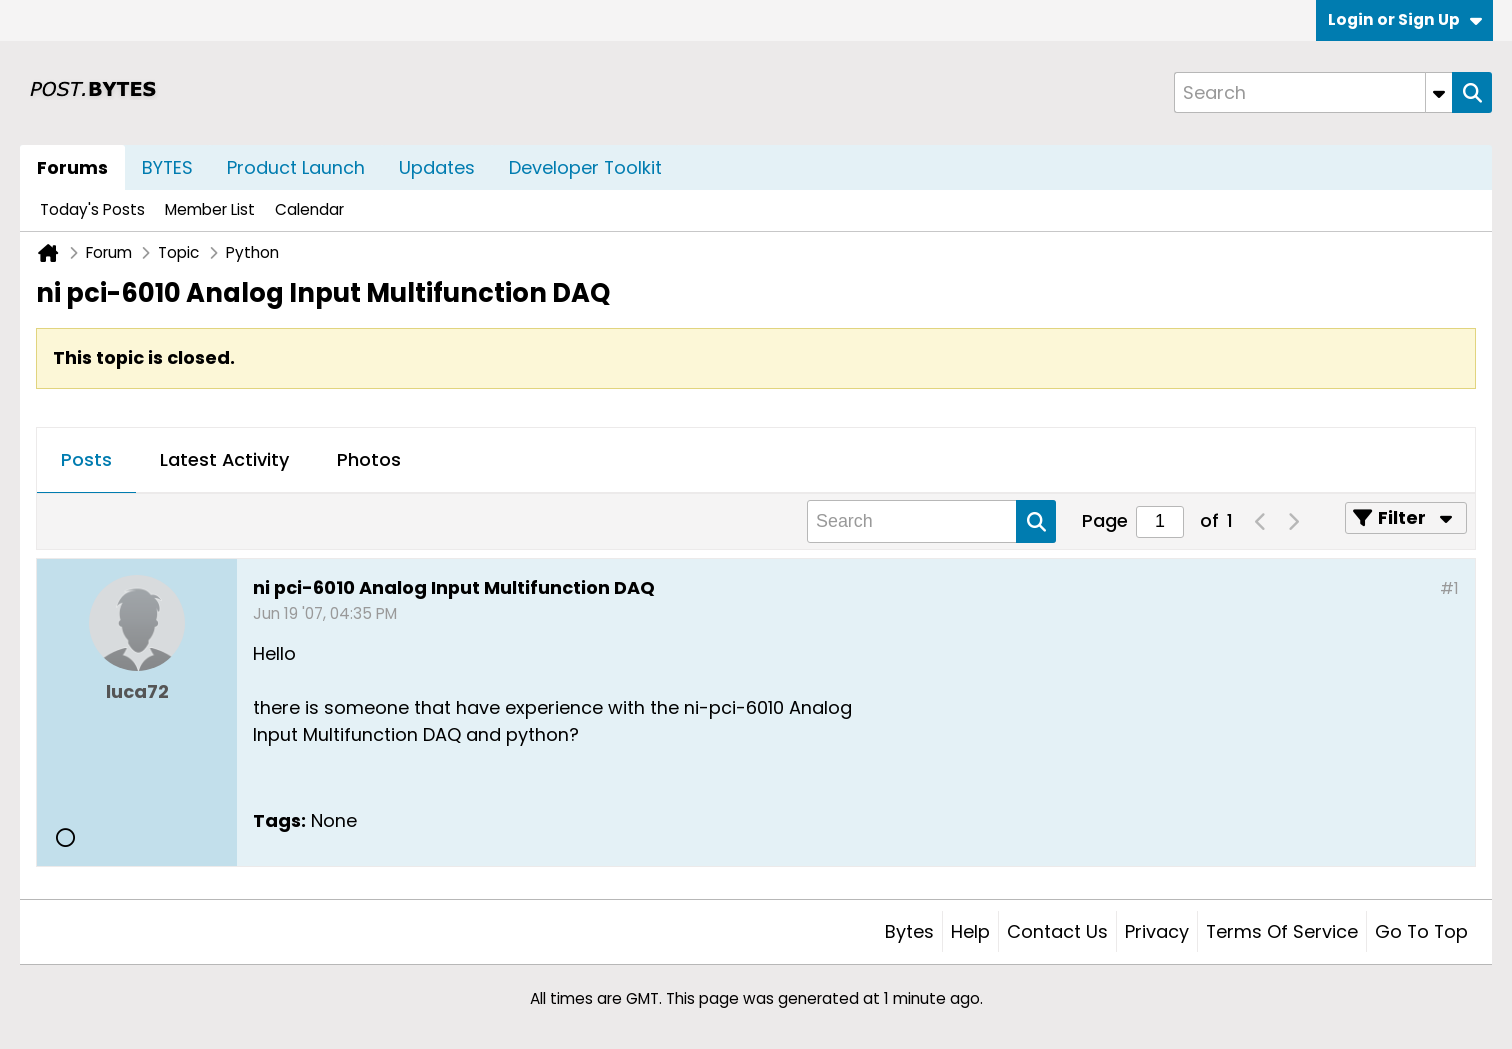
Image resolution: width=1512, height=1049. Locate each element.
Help (970, 931)
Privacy (1157, 931)
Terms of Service (1282, 931)
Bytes (909, 931)
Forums (72, 167)
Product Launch (296, 167)
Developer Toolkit (585, 167)
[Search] (1313, 92)
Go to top (1421, 931)
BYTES (167, 167)
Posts (86, 459)
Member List (210, 209)
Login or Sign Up (1405, 19)
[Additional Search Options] (1439, 92)
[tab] (86, 461)
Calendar (309, 209)
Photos (369, 459)
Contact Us (1057, 931)
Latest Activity (224, 459)
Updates (437, 167)
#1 (1449, 588)
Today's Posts (92, 209)
